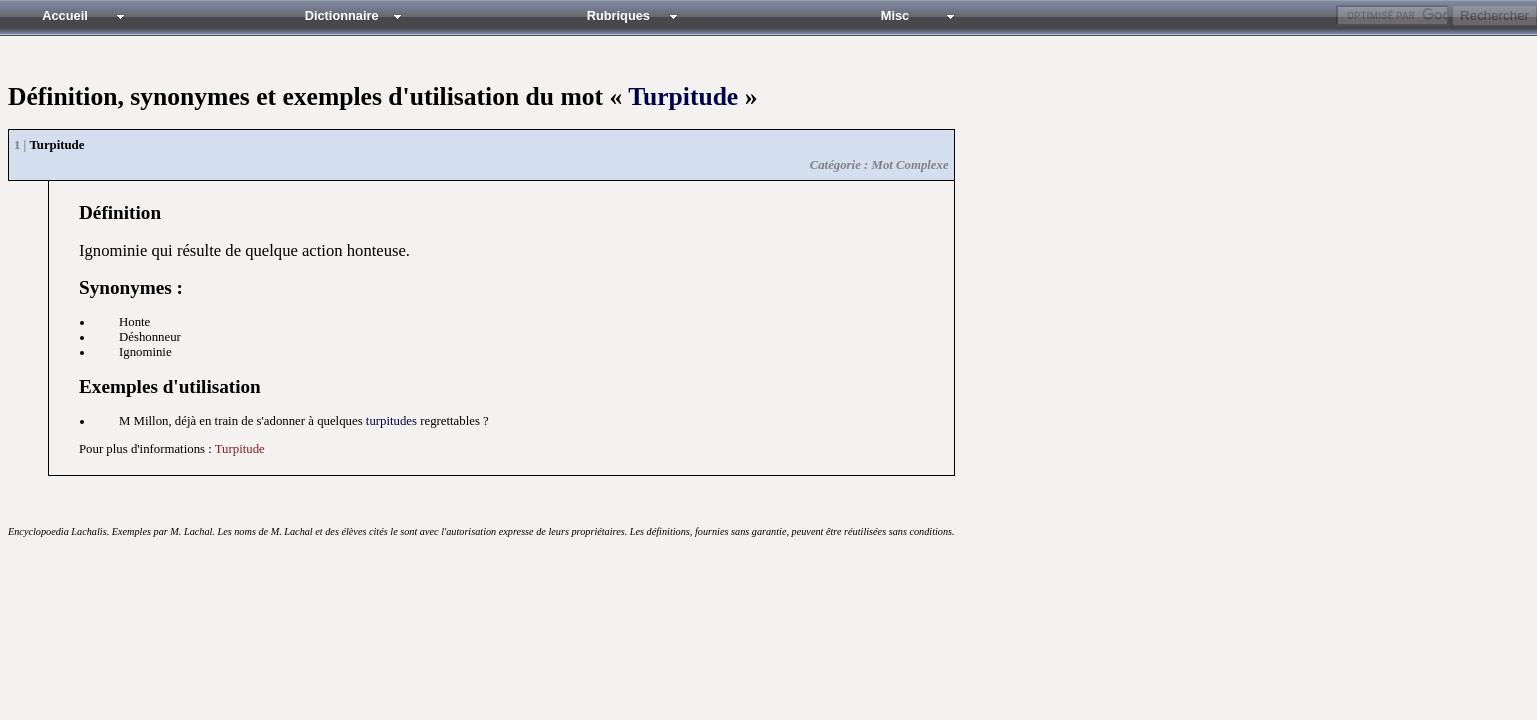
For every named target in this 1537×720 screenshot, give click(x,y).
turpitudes (391, 421)
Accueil (65, 15)
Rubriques (618, 15)
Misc (895, 15)
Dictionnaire (342, 15)
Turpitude (683, 96)
